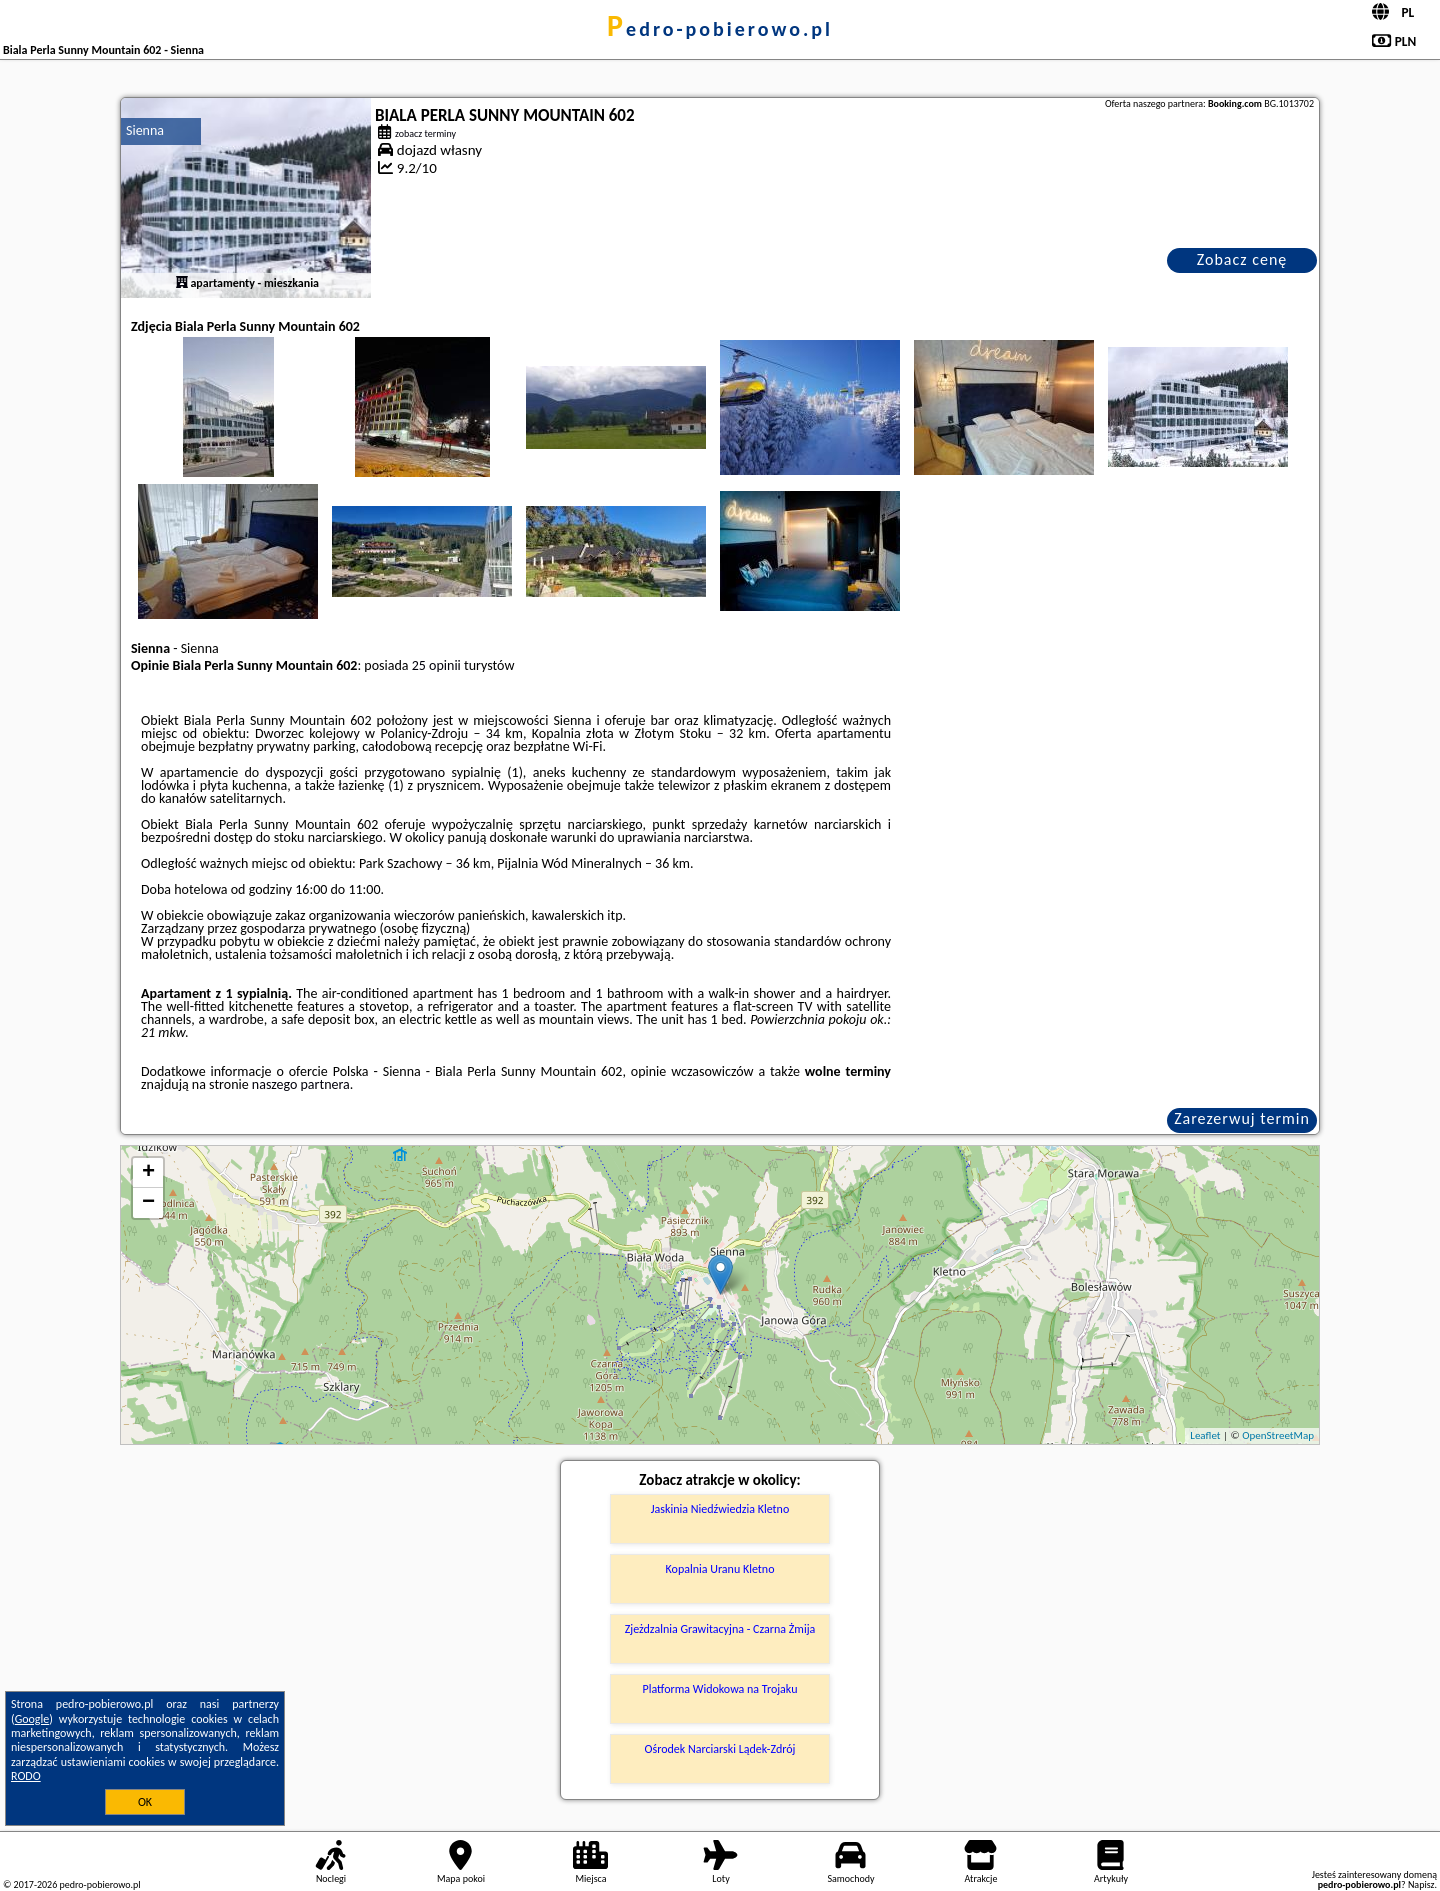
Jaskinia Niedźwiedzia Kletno (720, 1509)
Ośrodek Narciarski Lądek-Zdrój (720, 1749)
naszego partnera (301, 1084)
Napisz (1421, 1884)
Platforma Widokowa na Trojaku (720, 1689)
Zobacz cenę (1242, 259)
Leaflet (1205, 1435)
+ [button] (148, 1173)
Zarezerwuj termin (1242, 1118)
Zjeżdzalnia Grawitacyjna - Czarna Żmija (720, 1629)
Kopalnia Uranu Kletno (720, 1569)
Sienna (145, 130)
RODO (26, 1776)
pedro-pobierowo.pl (720, 29)
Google (32, 1719)
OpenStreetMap (1278, 1435)
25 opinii (436, 665)
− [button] (148, 1203)
